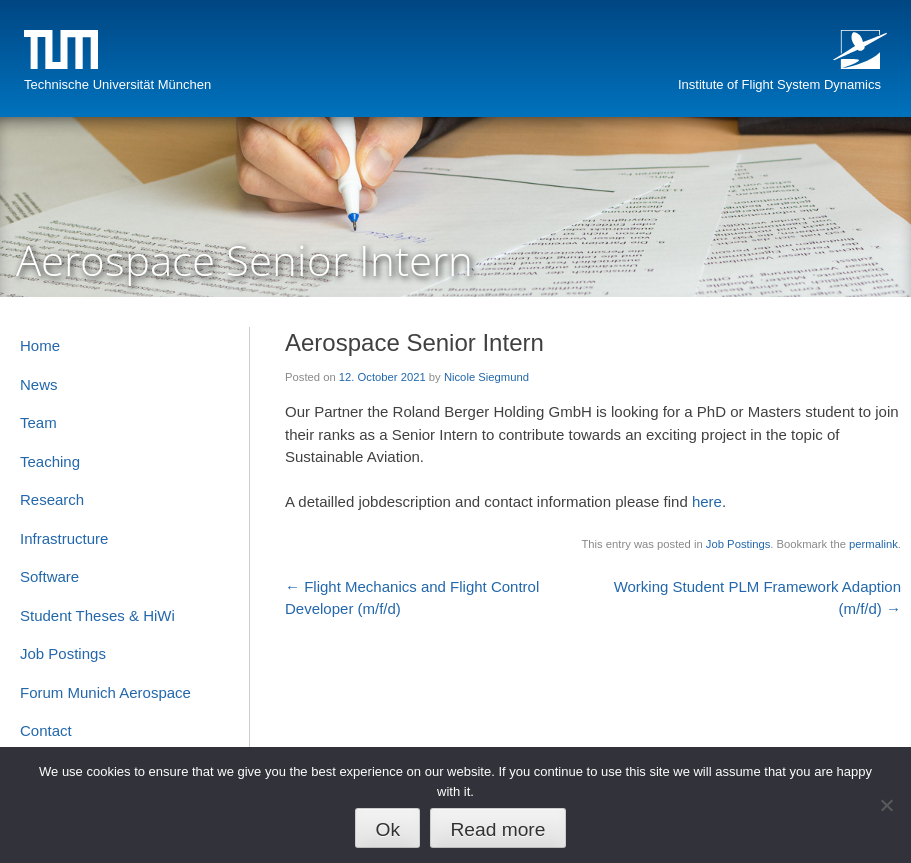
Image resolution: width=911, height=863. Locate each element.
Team (38, 422)
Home (40, 345)
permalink (873, 544)
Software (49, 576)
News (39, 384)
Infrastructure (64, 538)
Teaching (50, 461)
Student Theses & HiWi (97, 615)
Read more (497, 829)
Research (52, 499)
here (707, 501)
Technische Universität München (117, 84)
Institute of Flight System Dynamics (779, 84)
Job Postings (738, 544)
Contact (46, 730)
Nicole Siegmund (486, 377)
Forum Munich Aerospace (105, 692)
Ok (388, 829)
